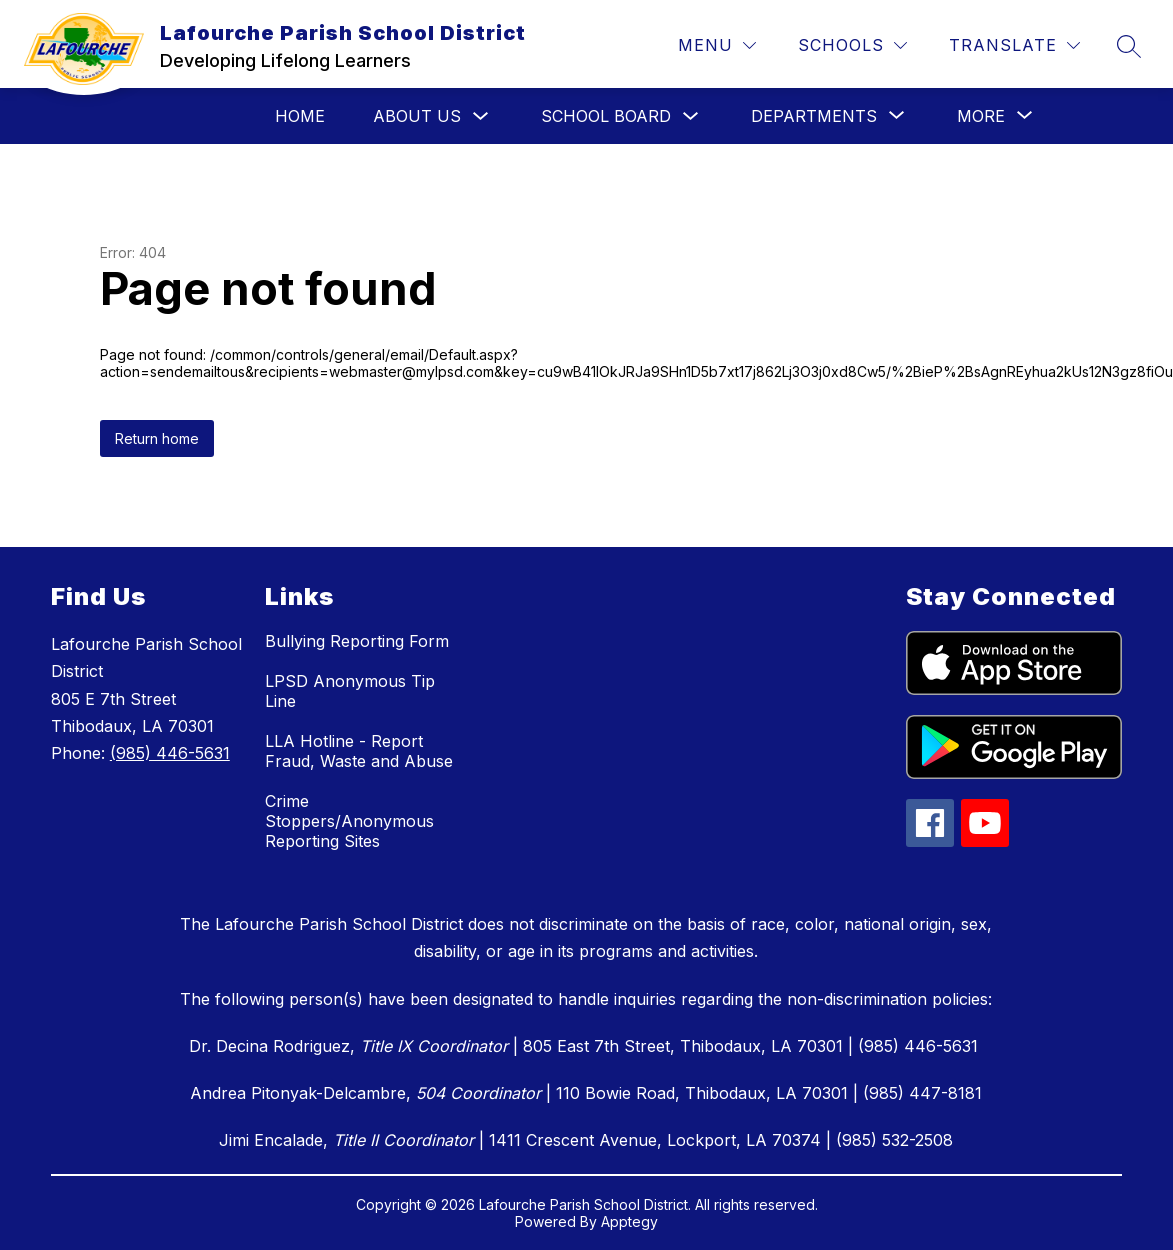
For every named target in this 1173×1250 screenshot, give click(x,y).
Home (300, 116)
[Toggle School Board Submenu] (691, 116)
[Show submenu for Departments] (814, 116)
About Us (417, 116)
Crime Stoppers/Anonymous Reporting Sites (349, 821)
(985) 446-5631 (170, 753)
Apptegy (629, 1221)
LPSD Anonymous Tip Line (350, 691)
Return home (157, 438)
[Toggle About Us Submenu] (481, 116)
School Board (606, 116)
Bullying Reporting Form (357, 641)
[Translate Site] (1014, 45)
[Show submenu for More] (981, 116)
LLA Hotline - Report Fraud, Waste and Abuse (359, 751)
